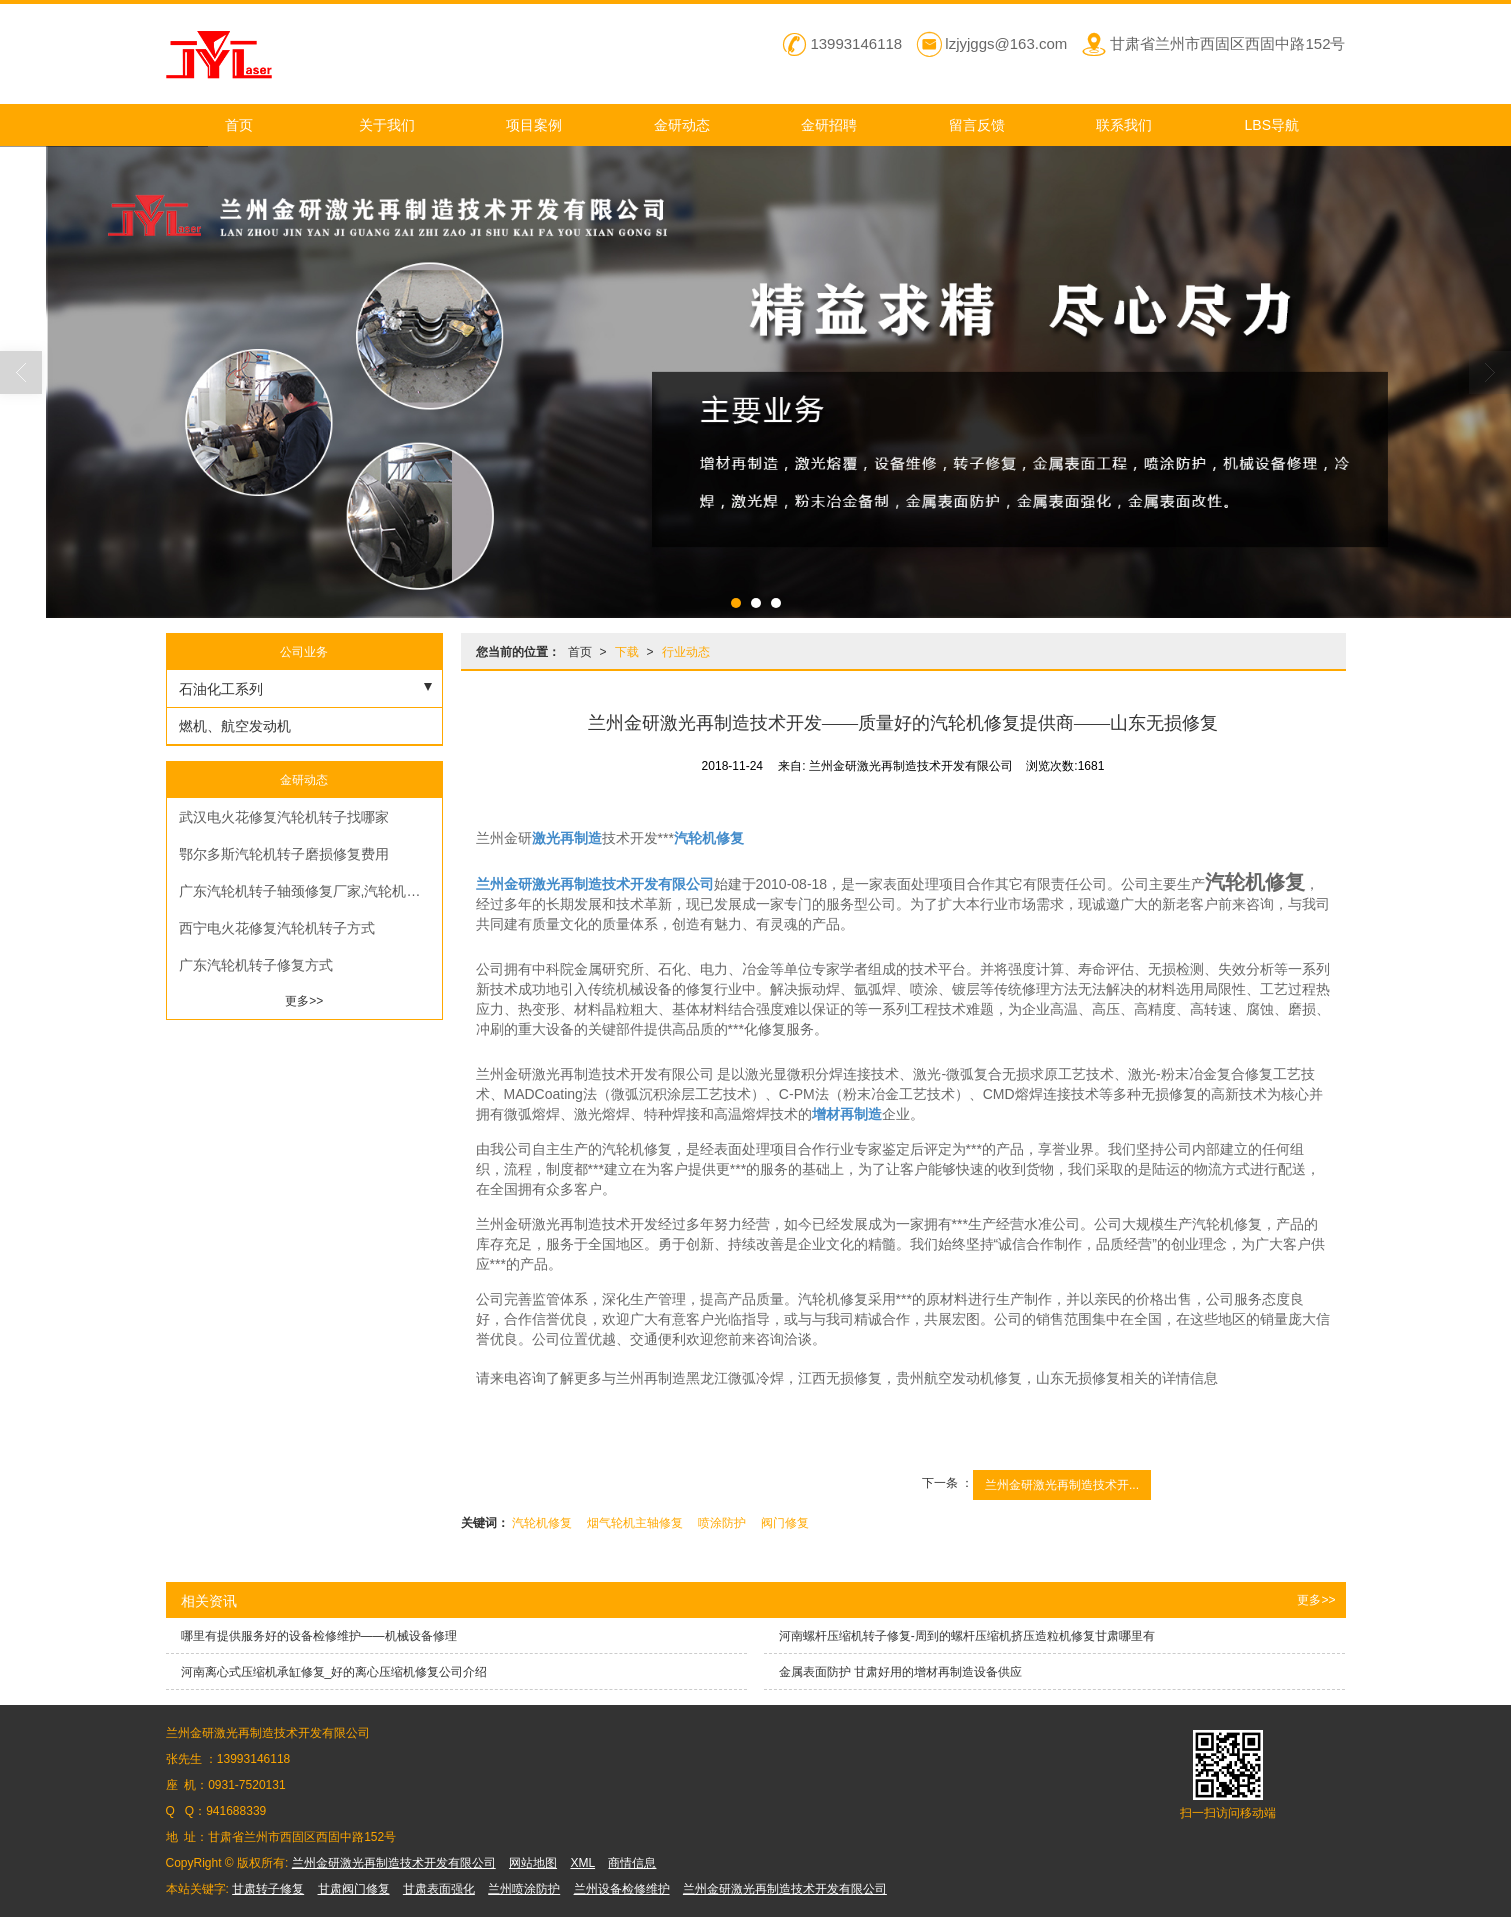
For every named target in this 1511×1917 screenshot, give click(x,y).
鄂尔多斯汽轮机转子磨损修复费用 (284, 854)
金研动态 (682, 125)
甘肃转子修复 (268, 1889)
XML (582, 1863)
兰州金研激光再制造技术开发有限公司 (394, 1863)
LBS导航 (1272, 125)
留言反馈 (977, 125)
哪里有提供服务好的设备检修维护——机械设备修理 (319, 1636)
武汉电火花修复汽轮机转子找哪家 (284, 817)
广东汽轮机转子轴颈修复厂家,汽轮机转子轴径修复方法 (310, 891)
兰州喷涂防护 (524, 1889)
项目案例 (534, 125)
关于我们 (387, 125)
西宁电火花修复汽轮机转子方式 (277, 928)
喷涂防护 (722, 1523)
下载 (627, 652)
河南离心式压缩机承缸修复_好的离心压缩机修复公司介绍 (334, 1672)
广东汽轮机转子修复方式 (256, 965)
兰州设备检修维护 (622, 1889)
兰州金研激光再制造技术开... (1062, 1485)
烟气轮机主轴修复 (635, 1523)
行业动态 (686, 652)
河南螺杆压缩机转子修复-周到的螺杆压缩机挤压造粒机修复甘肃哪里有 (967, 1636)
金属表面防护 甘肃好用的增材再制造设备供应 (900, 1672)
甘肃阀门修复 (354, 1889)
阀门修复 (785, 1523)
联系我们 (1124, 125)
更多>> (304, 1001)
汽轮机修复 (542, 1523)
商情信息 (632, 1863)
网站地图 (533, 1863)
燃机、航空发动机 (235, 726)
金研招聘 (829, 125)
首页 (239, 125)
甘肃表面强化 (439, 1889)
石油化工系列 (221, 689)
